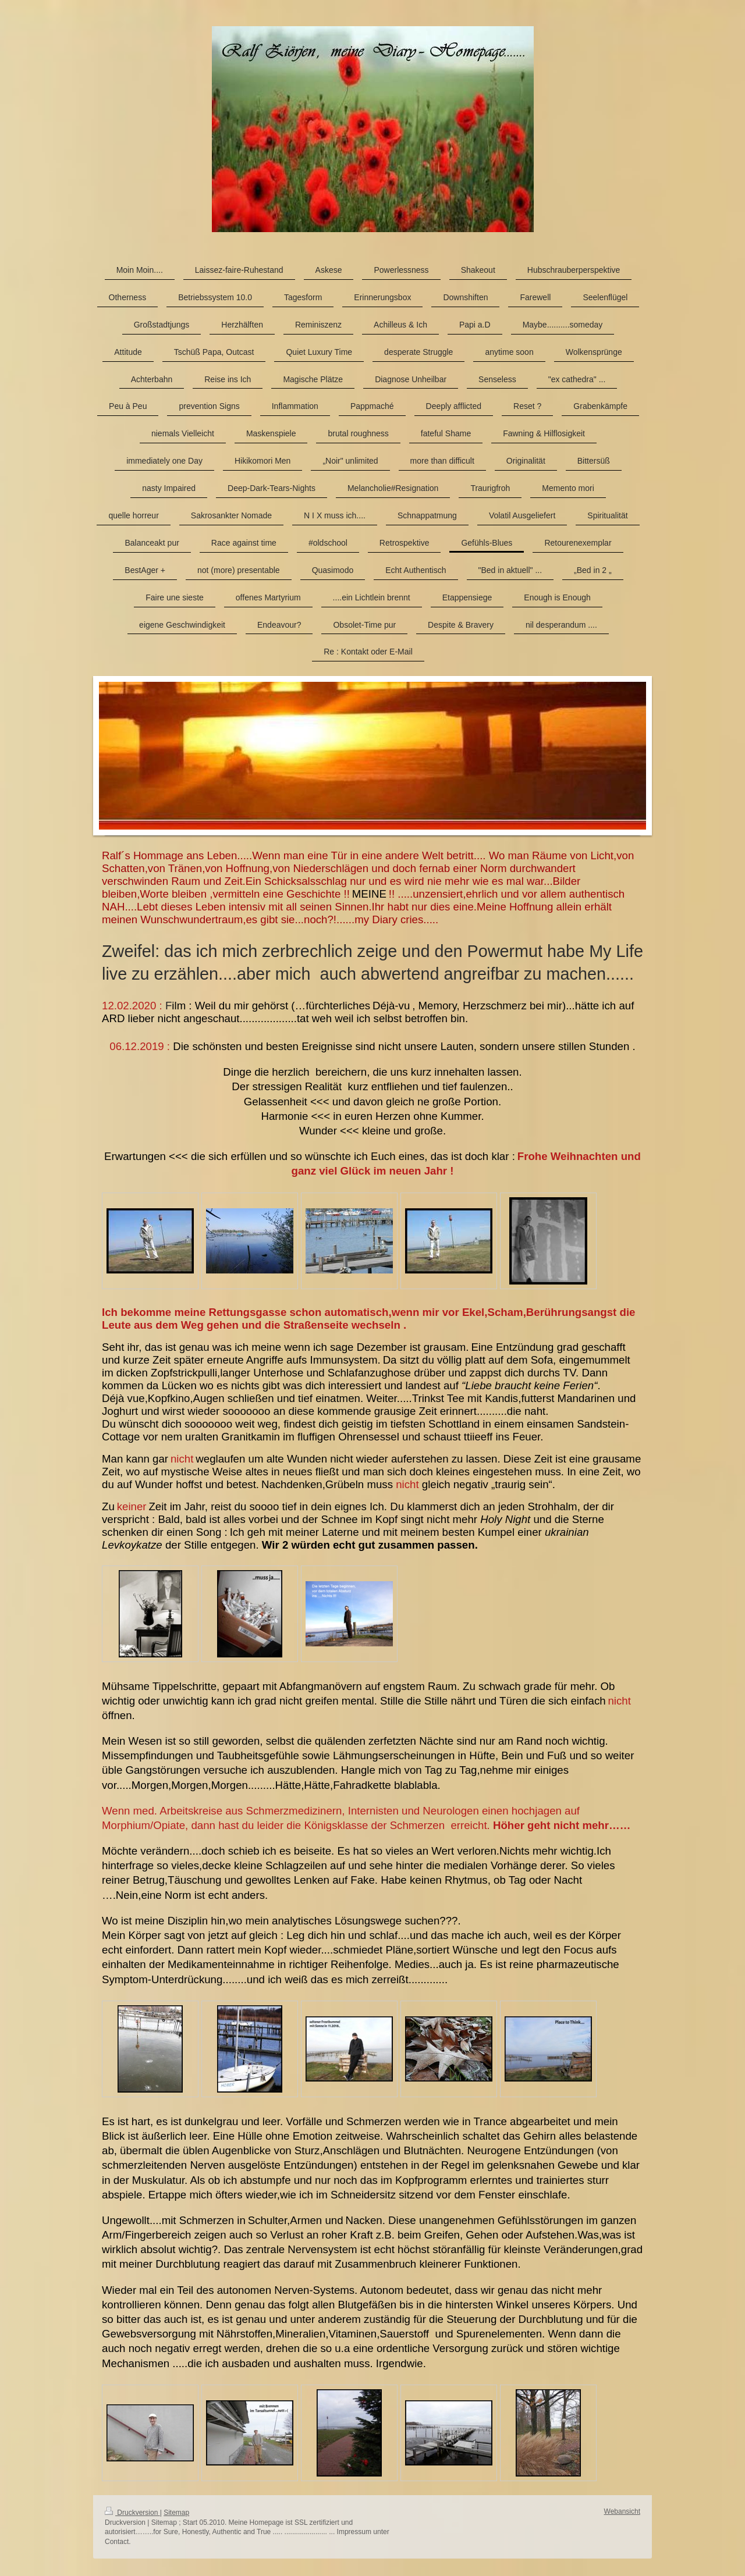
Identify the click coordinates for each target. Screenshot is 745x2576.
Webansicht (622, 2511)
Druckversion (132, 2513)
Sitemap (176, 2513)
